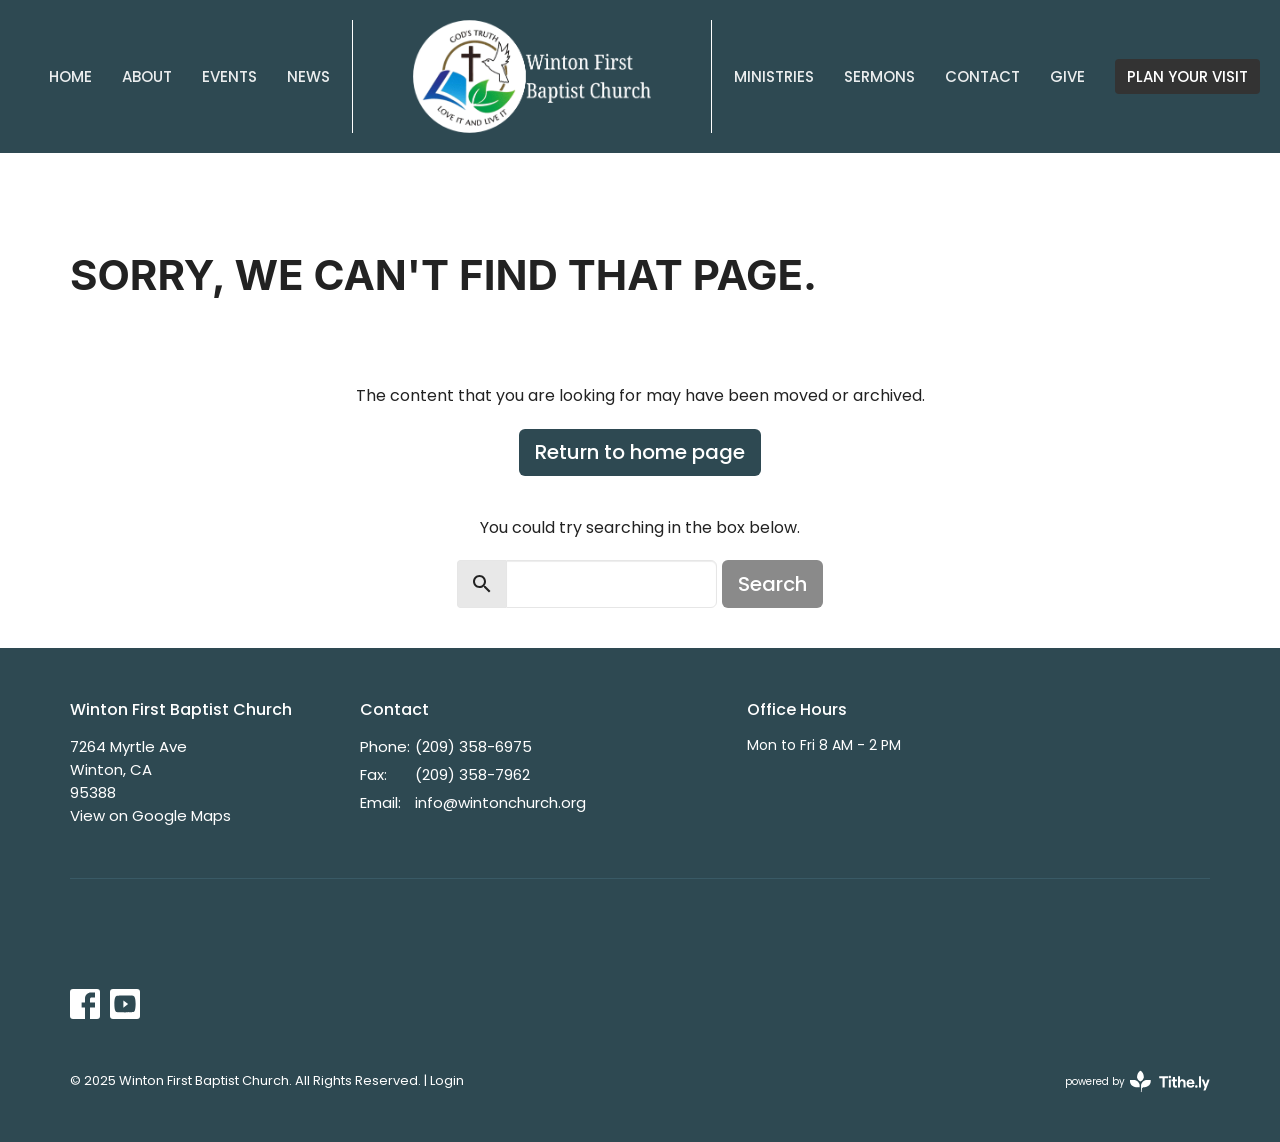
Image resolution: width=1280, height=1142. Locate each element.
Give (1067, 76)
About (147, 76)
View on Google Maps (150, 815)
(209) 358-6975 (473, 746)
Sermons (879, 76)
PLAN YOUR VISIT (1187, 76)
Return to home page (640, 452)
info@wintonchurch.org (500, 802)
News (308, 76)
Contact (982, 76)
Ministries (774, 76)
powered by (1137, 1081)
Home (70, 76)
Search (772, 584)
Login (447, 1080)
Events (229, 76)
